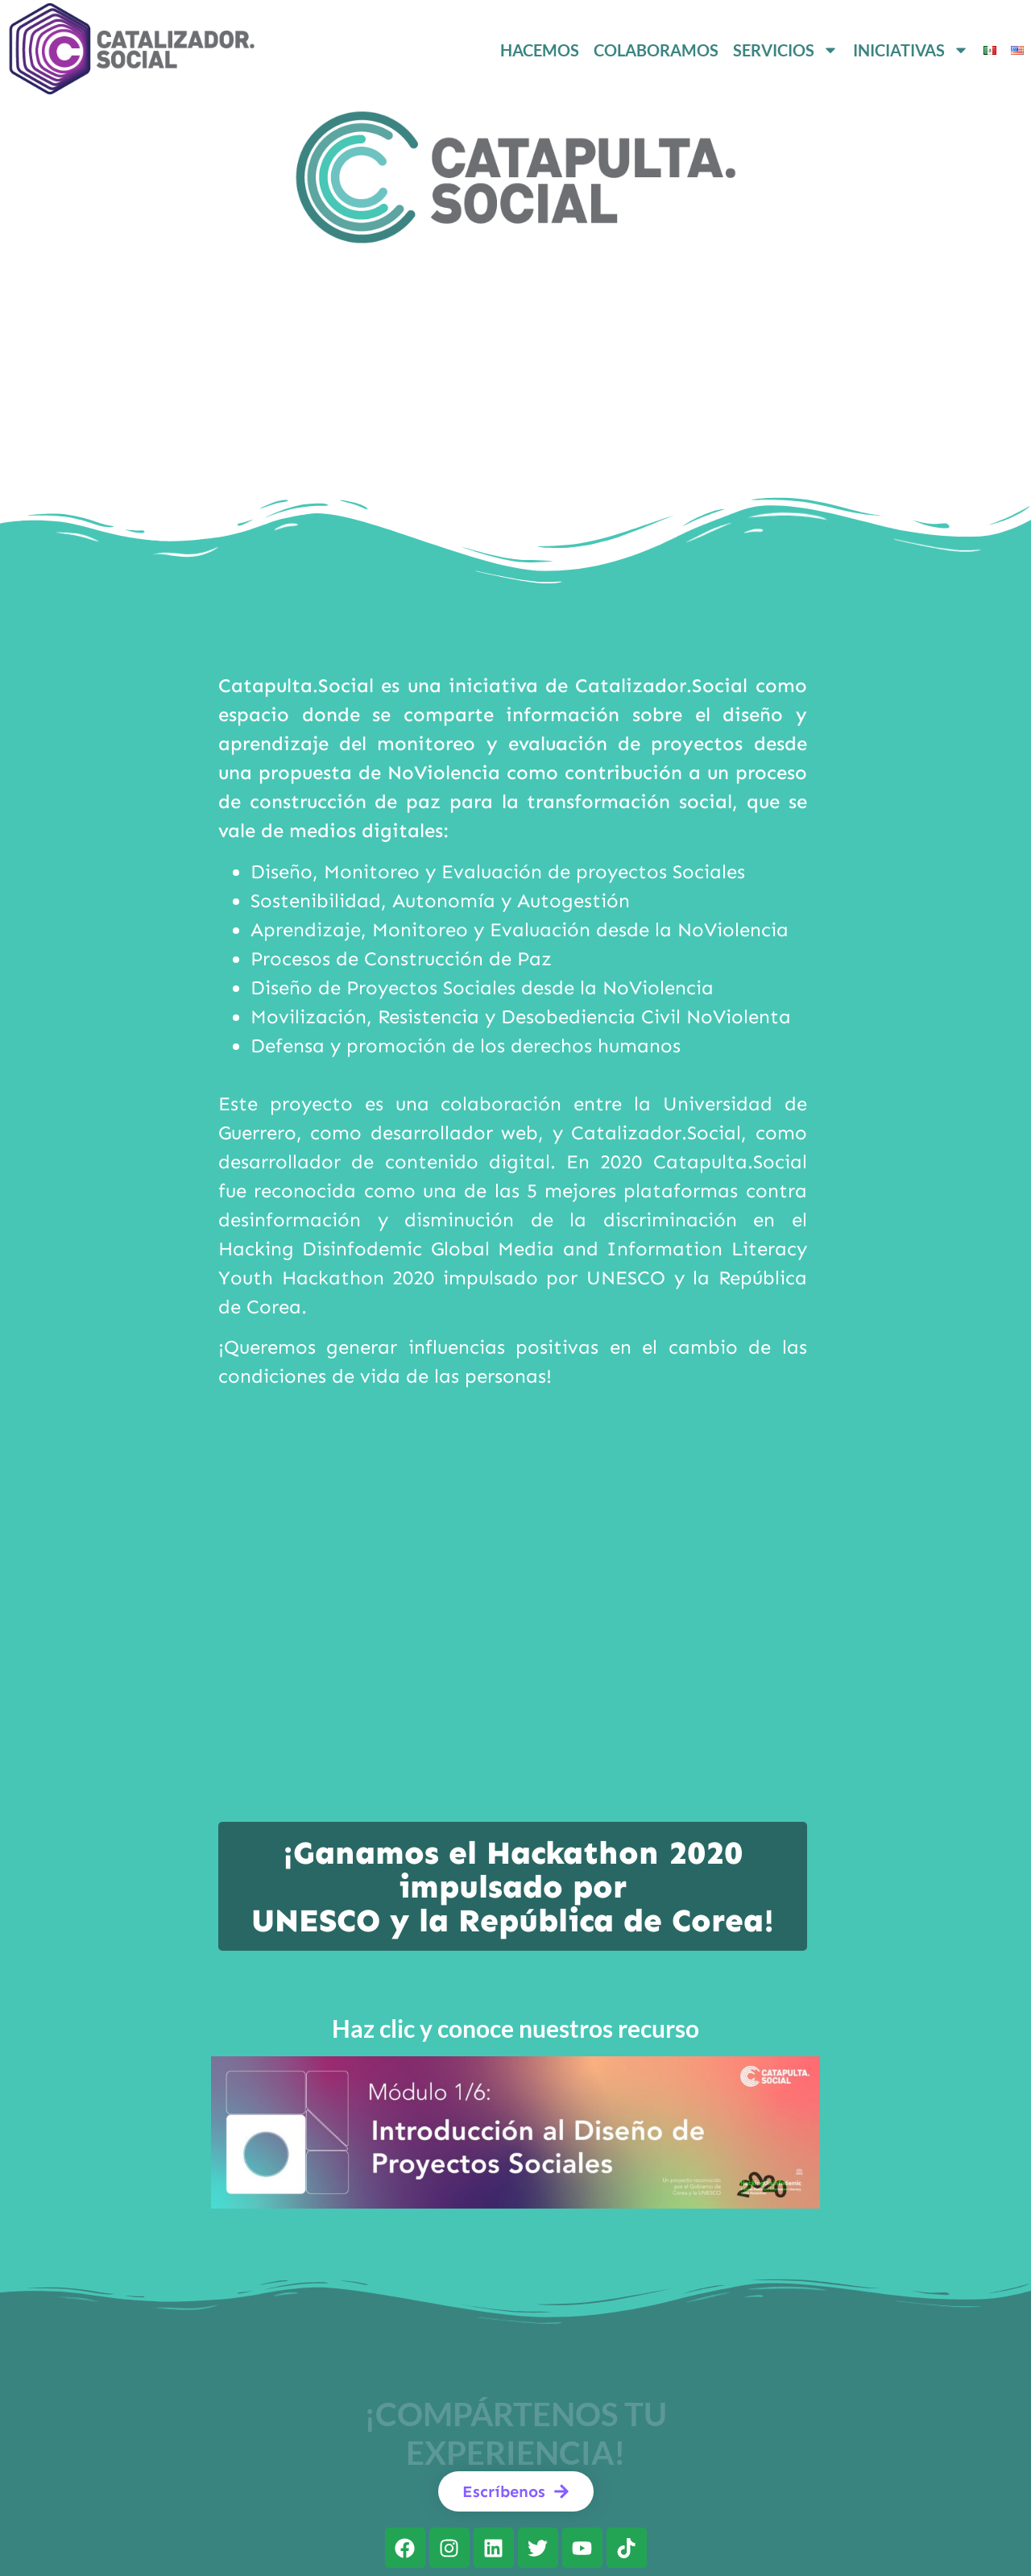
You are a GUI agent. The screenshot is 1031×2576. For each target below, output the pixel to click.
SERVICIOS (785, 50)
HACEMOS (539, 50)
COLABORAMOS (656, 50)
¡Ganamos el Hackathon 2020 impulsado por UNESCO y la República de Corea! (512, 1886)
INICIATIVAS (911, 50)
